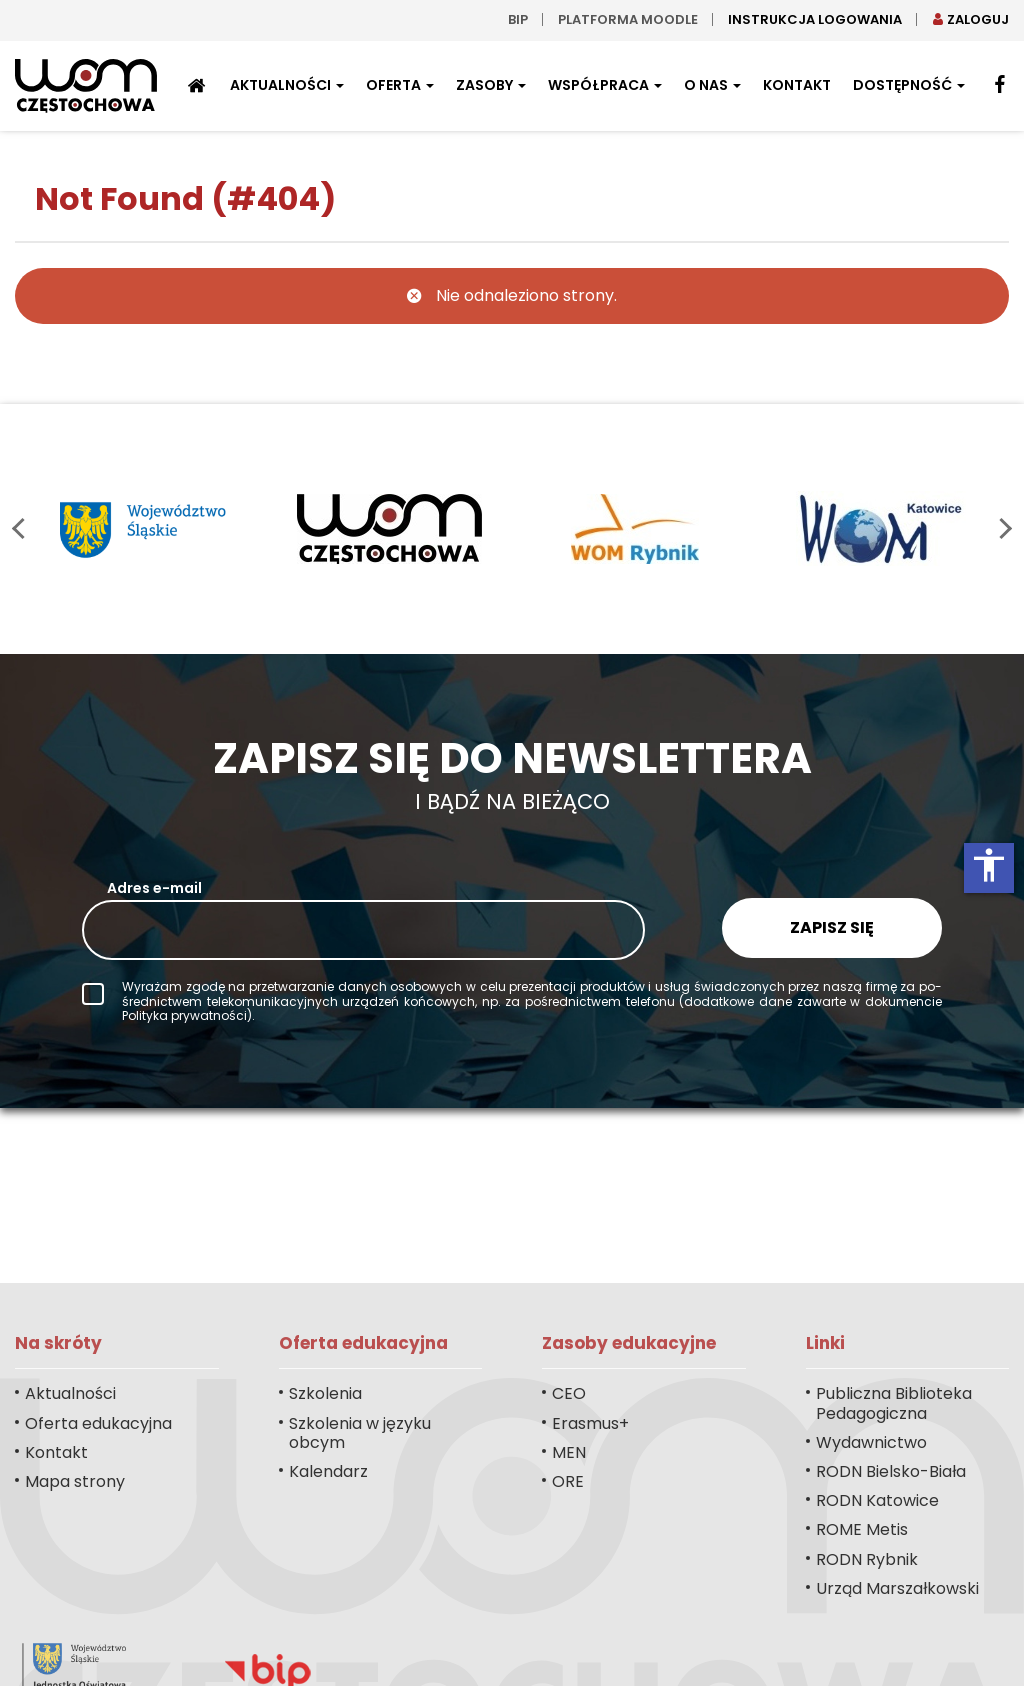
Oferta (400, 85)
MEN (569, 1452)
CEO (569, 1393)
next (1001, 528)
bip (518, 19)
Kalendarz (328, 1471)
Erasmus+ (590, 1423)
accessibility (989, 865)
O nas (712, 85)
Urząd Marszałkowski (897, 1588)
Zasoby (491, 85)
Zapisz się (832, 927)
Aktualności (287, 85)
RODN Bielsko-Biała (891, 1471)
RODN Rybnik (867, 1559)
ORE (568, 1481)
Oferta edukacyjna (98, 1423)
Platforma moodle (628, 19)
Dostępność (909, 85)
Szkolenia (325, 1393)
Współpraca (605, 85)
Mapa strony (75, 1481)
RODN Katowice (877, 1500)
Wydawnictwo (871, 1442)
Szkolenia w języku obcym (360, 1433)
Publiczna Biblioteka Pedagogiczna (894, 1403)
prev (22, 528)
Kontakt (797, 85)
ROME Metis (862, 1529)
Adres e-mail (154, 888)
